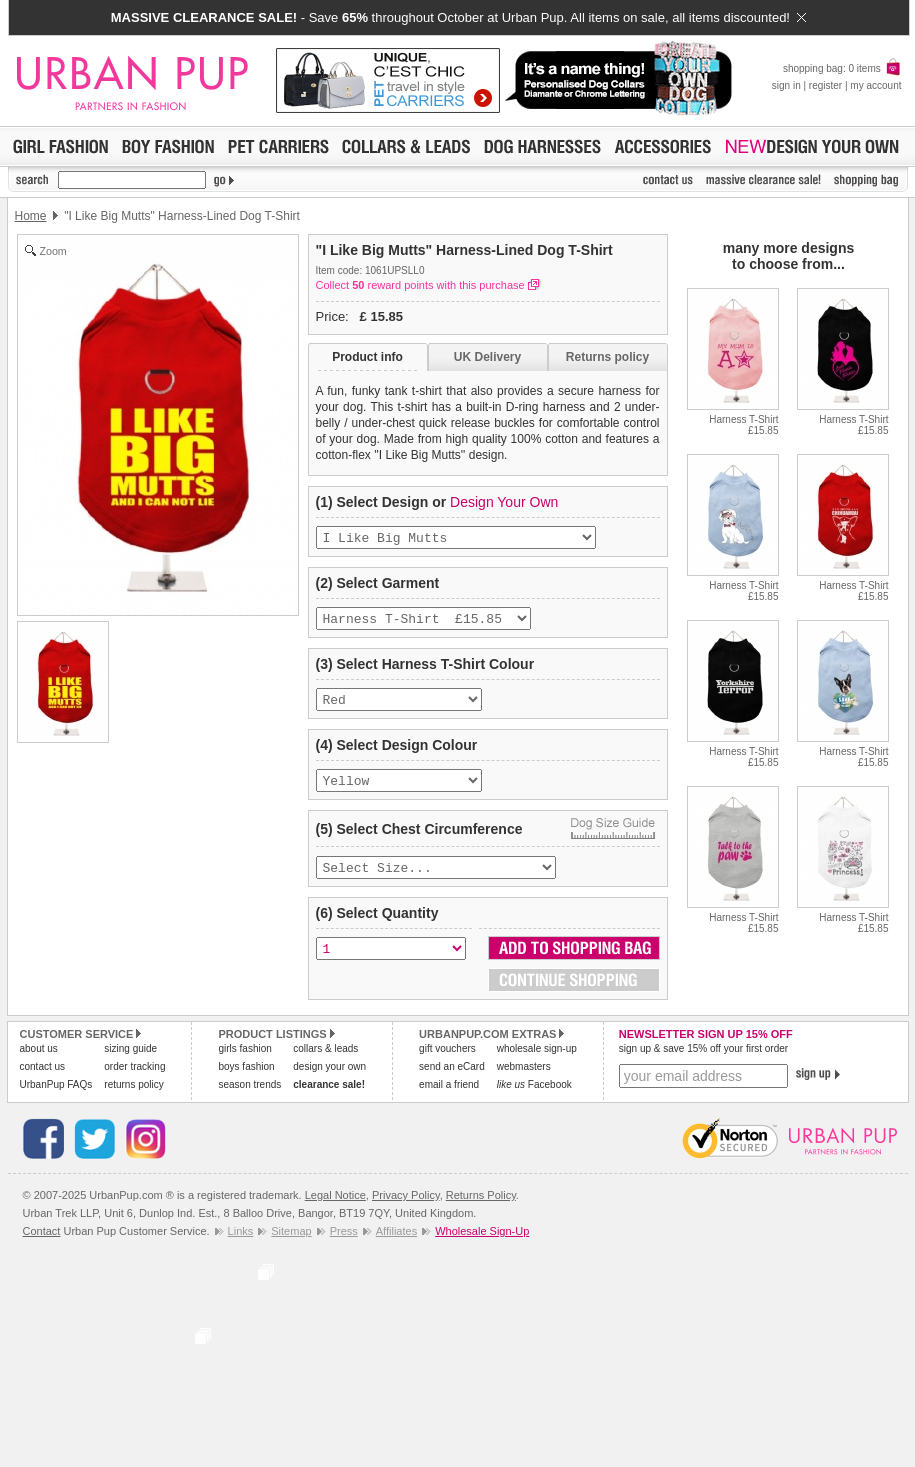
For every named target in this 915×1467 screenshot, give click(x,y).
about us (39, 1062)
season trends (249, 1098)
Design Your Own (504, 502)
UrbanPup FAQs (56, 1098)
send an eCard (452, 1080)
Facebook (534, 1098)
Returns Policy (481, 1209)
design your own (329, 1080)
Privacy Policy (406, 1209)
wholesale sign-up (537, 1062)
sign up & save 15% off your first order (703, 1062)
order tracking (134, 1080)
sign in (786, 85)
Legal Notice (335, 1209)
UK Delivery (487, 357)
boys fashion (246, 1080)
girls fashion (244, 1062)
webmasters (524, 1080)
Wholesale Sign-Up (482, 1245)
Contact (42, 1245)
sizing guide (130, 1062)
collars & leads (325, 1062)
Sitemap (291, 1245)
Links (241, 1245)
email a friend (449, 1098)
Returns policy (607, 357)
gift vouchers (447, 1062)
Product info (367, 357)
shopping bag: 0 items (842, 68)
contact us (43, 1080)
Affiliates (396, 1245)
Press (344, 1245)
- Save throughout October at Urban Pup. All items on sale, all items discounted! (458, 17)
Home (31, 216)
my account (875, 85)
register (825, 85)
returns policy (133, 1098)
